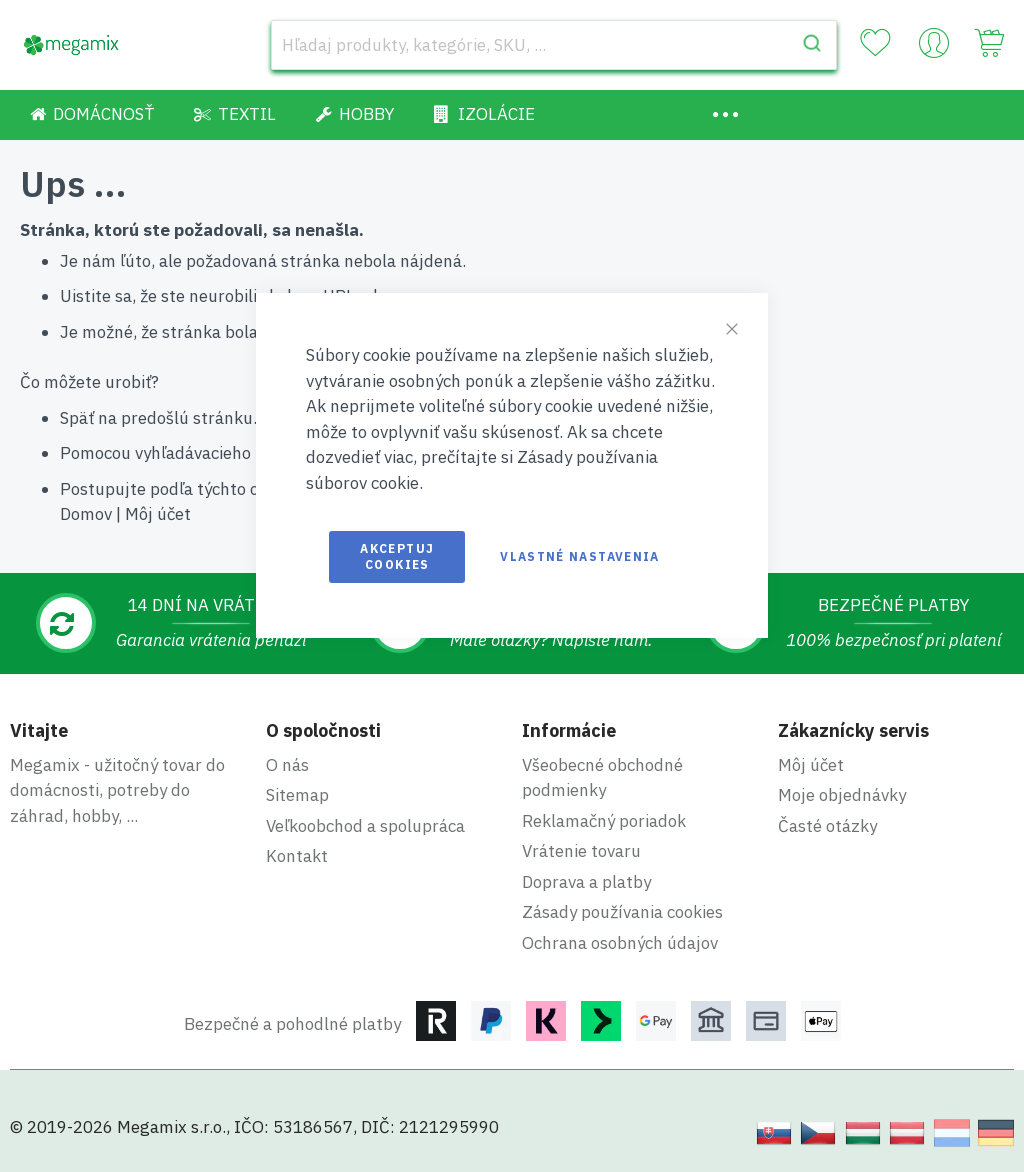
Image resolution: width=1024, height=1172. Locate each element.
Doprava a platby (586, 882)
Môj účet (158, 514)
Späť (77, 418)
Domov (86, 514)
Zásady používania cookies (622, 912)
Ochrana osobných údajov (620, 943)
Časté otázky (827, 826)
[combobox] (554, 45)
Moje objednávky (842, 795)
